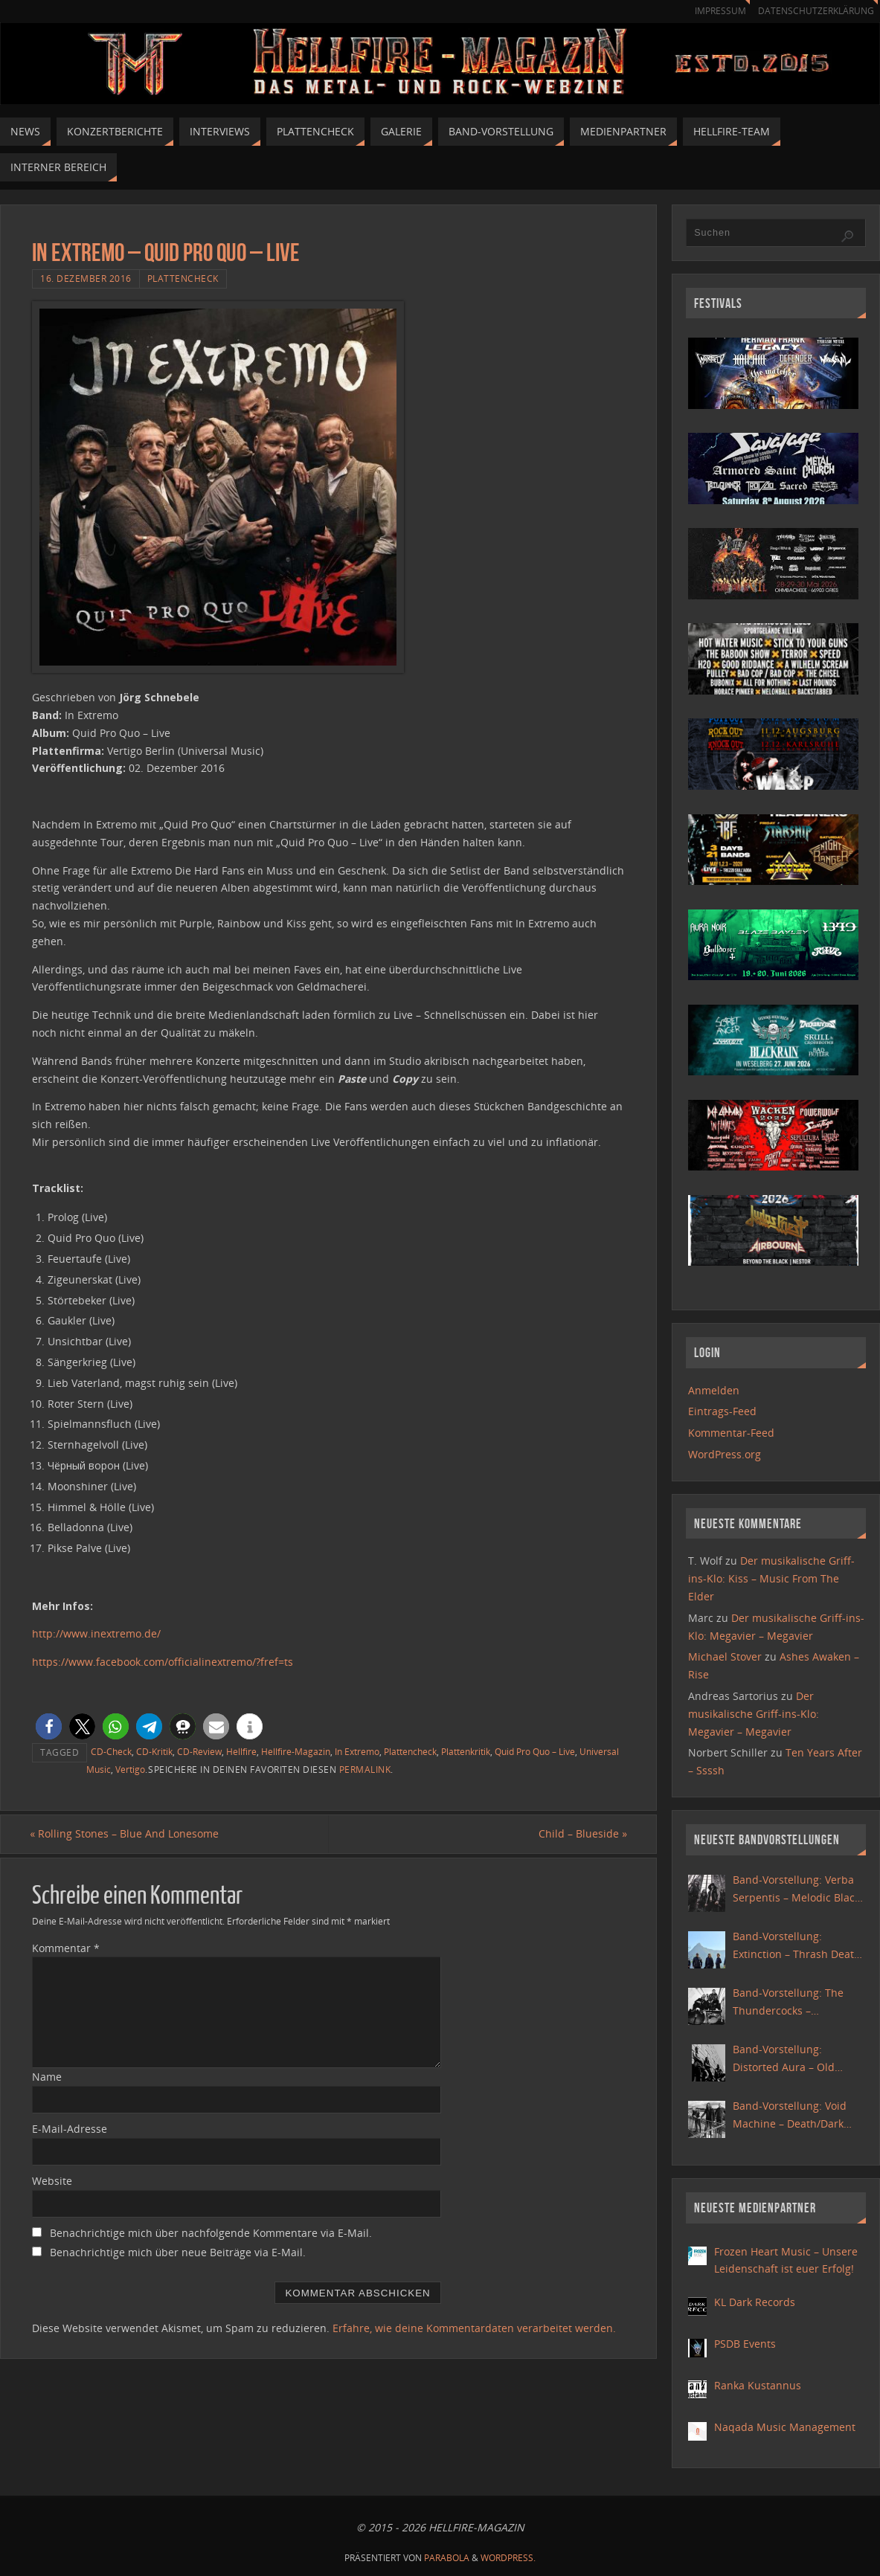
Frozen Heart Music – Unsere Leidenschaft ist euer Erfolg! (786, 2260)
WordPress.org (724, 1454)
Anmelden (713, 1390)
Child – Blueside (580, 1834)
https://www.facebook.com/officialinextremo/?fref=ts (162, 1662)
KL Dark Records (754, 2302)
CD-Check (111, 1751)
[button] (49, 1726)
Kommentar (66, 1948)
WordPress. (508, 2557)
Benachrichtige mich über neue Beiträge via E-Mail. (178, 2252)
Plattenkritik (465, 1751)
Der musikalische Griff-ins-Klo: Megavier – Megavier (753, 1714)
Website (52, 2181)
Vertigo (130, 1769)
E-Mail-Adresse (69, 2129)
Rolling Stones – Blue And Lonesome (126, 1834)
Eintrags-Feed (722, 1411)
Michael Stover (725, 1656)
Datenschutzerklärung (813, 10)
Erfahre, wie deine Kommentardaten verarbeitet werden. (474, 2329)
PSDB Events (745, 2344)
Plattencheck (183, 278)
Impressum (713, 10)
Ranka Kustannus (757, 2385)
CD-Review (199, 1751)
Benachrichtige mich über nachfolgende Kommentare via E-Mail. (211, 2233)
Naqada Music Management (784, 2427)
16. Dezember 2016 (86, 278)
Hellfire (241, 1751)
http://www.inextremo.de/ (96, 1633)
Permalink (365, 1769)
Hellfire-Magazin (295, 1751)
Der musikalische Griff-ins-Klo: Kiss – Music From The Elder (771, 1578)
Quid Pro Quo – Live (535, 1751)
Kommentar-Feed (731, 1433)
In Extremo (357, 1751)
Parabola (446, 2557)
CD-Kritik (154, 1751)
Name (47, 2077)
